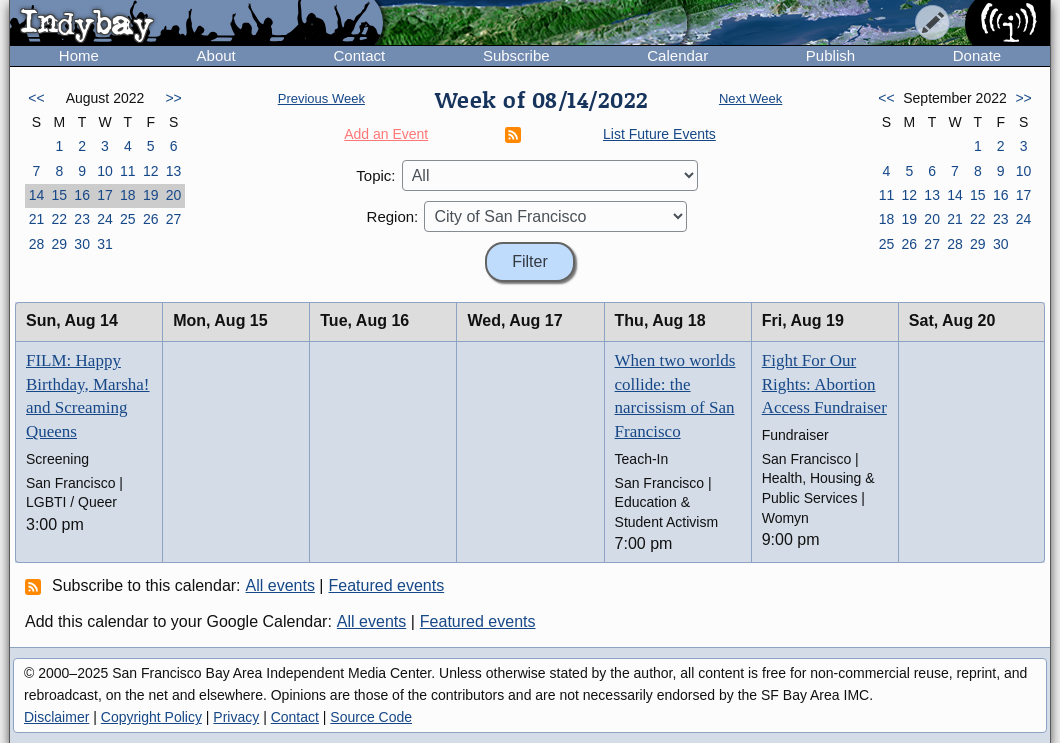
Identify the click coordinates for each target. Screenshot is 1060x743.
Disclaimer (56, 717)
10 (105, 171)
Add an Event (386, 134)
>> (173, 98)
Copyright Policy (151, 717)
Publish (830, 55)
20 (174, 195)
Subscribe (516, 55)
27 (174, 219)
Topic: (375, 175)
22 (59, 219)
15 (59, 195)
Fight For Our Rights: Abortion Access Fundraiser (824, 384)
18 (128, 195)
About (216, 55)
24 (105, 219)
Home (79, 55)
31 (105, 244)
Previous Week (321, 98)
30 (82, 244)
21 (37, 219)
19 (151, 195)
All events (280, 585)
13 (174, 171)
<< (36, 98)
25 (128, 219)
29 (59, 244)
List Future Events (659, 134)
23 (82, 219)
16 (82, 195)
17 (105, 195)
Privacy (236, 717)
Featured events (387, 585)
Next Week (750, 98)
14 (37, 195)
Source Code (371, 717)
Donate (977, 55)
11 (128, 171)
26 (151, 219)
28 (37, 244)
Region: (393, 216)
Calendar (677, 55)
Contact (359, 55)
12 (151, 171)
